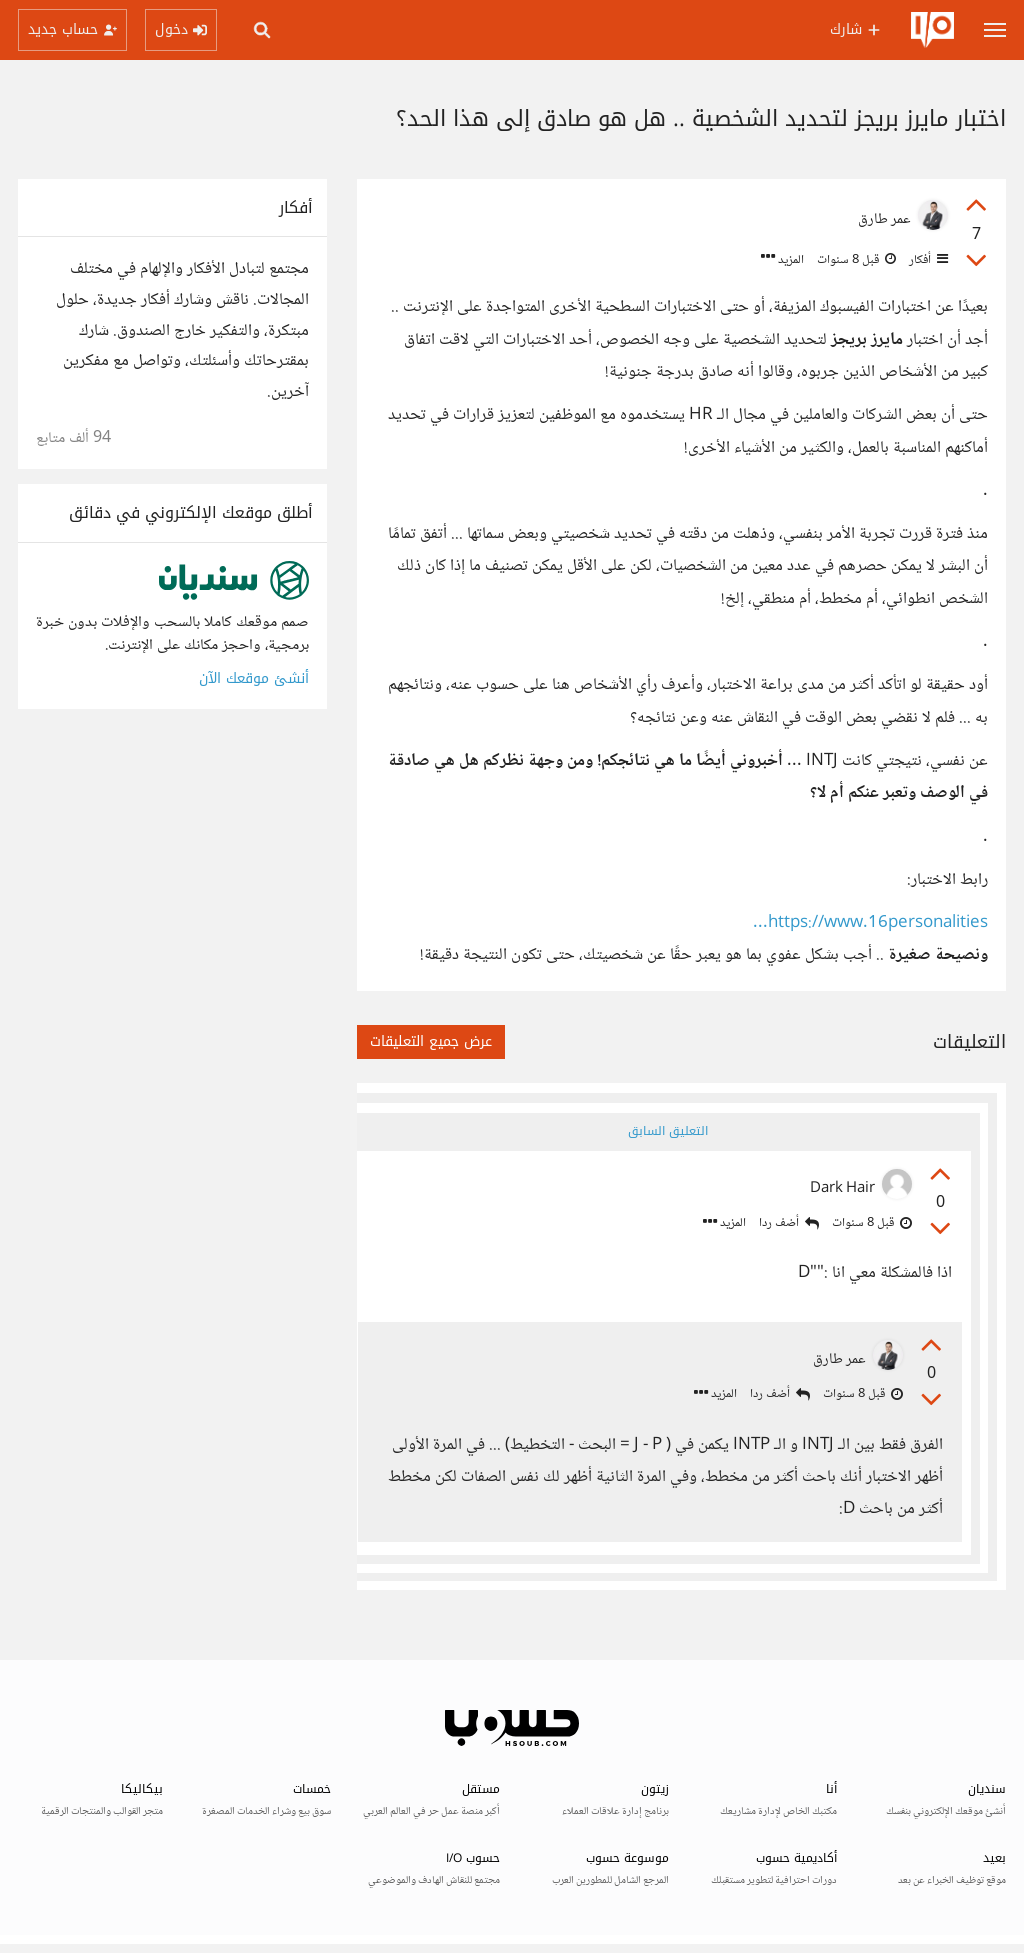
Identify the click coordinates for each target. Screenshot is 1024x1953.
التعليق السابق (667, 1131)
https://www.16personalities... (870, 923)
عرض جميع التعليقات (431, 1041)
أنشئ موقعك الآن (254, 678)
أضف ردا (785, 1224)
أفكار (927, 260)
